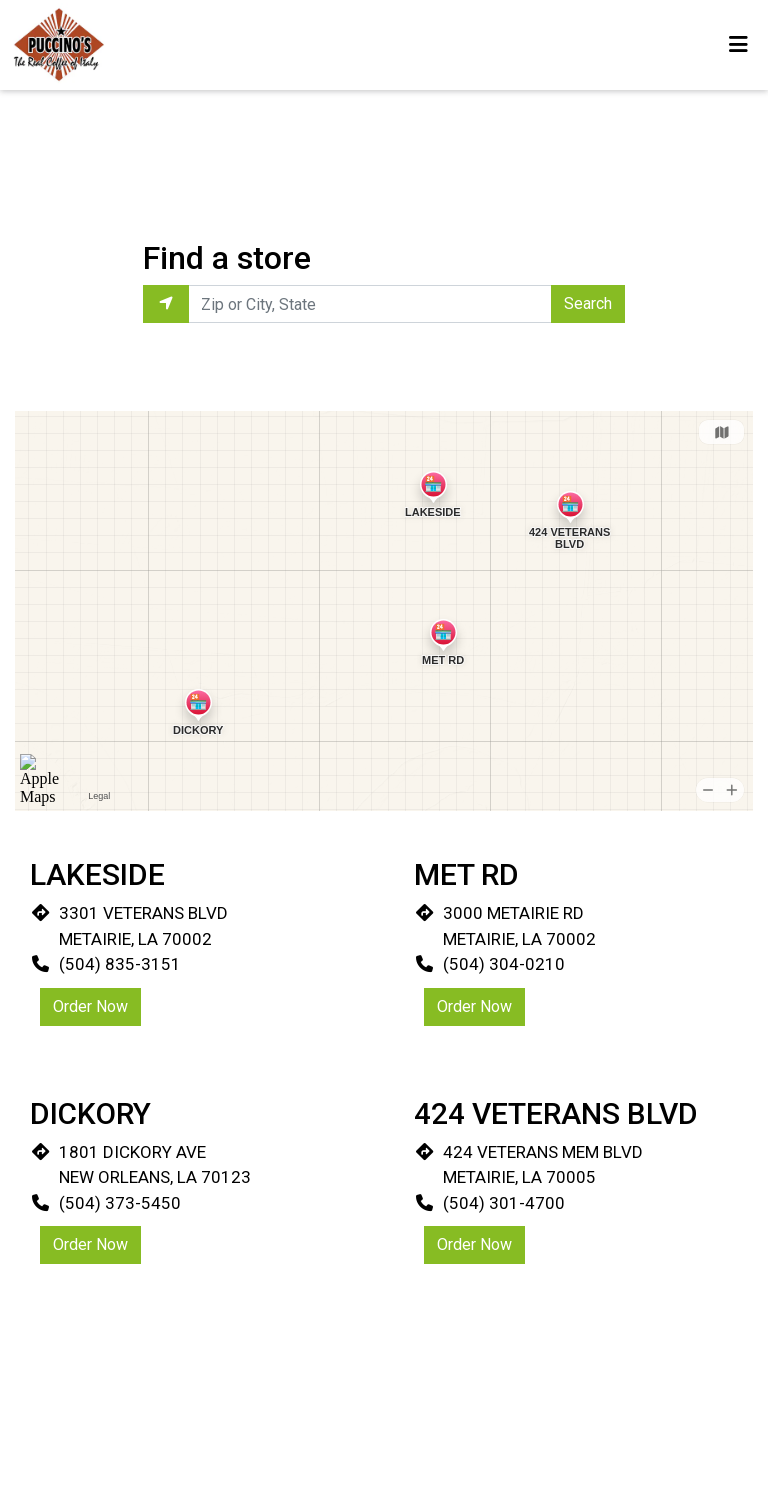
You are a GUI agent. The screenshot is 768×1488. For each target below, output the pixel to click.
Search (588, 303)
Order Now (90, 1006)
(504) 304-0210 (504, 964)
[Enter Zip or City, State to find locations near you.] (370, 304)
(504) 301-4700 (504, 1203)
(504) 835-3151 (120, 964)
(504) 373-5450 (120, 1203)
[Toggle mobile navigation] (738, 45)
